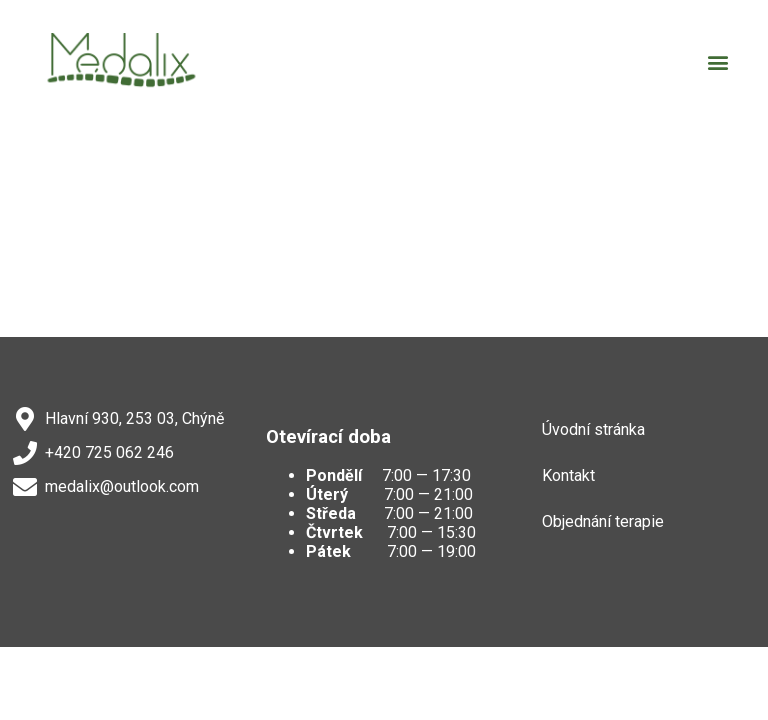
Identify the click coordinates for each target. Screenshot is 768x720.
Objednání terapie (603, 521)
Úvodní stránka (593, 429)
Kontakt (568, 475)
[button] (718, 62)
